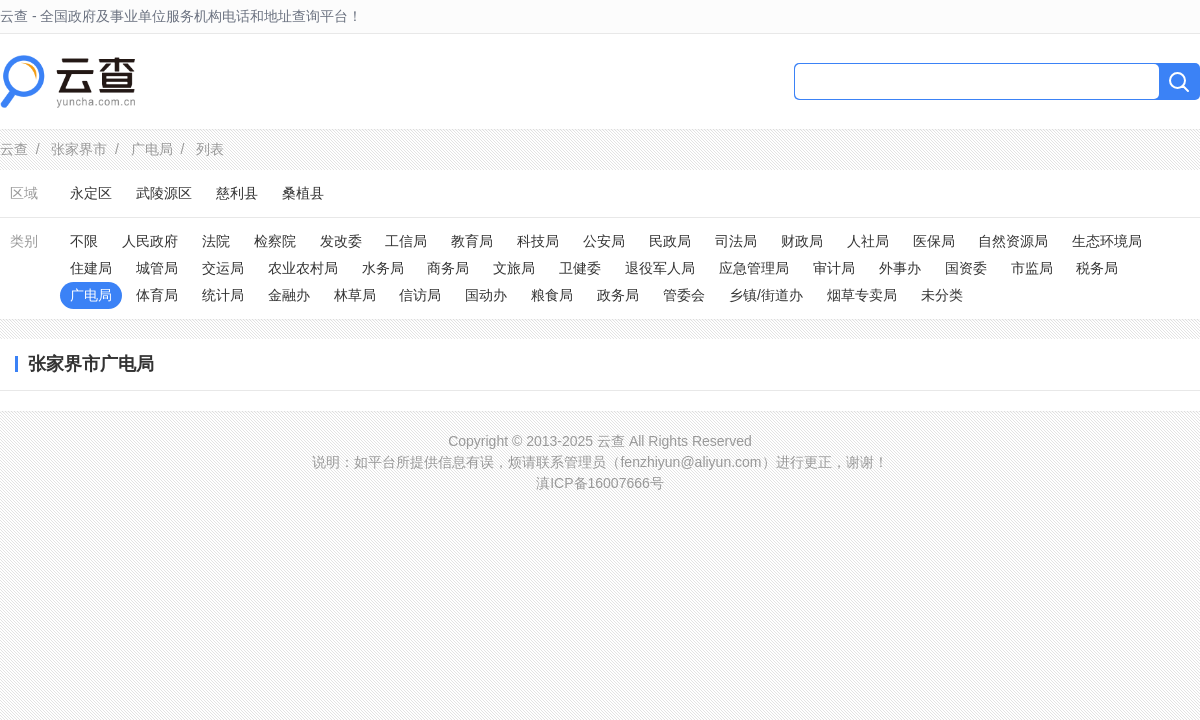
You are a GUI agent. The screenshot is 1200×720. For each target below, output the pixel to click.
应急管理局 (754, 268)
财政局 (802, 241)
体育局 (157, 295)
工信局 (406, 241)
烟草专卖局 (862, 295)
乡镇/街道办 (766, 295)
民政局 (670, 241)
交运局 (223, 268)
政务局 (618, 295)
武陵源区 (164, 193)
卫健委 (580, 268)
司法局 (736, 241)
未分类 (942, 295)
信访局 (420, 295)
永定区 (91, 193)
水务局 (383, 268)
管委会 (684, 295)
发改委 (341, 241)
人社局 (868, 241)
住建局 (91, 268)
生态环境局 (1107, 241)
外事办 (900, 268)
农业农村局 (303, 268)
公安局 (604, 241)
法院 (216, 241)
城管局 (157, 268)
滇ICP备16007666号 (600, 483)
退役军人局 (660, 268)
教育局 (472, 241)
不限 (84, 241)
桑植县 (303, 193)
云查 (14, 149)
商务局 (448, 268)
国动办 (486, 295)
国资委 (966, 268)
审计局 (834, 268)
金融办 (289, 295)
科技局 (538, 241)
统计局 (223, 295)
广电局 (152, 149)
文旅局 (514, 268)
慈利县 (237, 193)
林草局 (355, 295)
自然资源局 (1013, 241)
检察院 (275, 241)
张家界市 (79, 149)
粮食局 (552, 295)
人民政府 (150, 241)
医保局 (934, 241)
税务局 (1097, 268)
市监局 (1032, 268)
